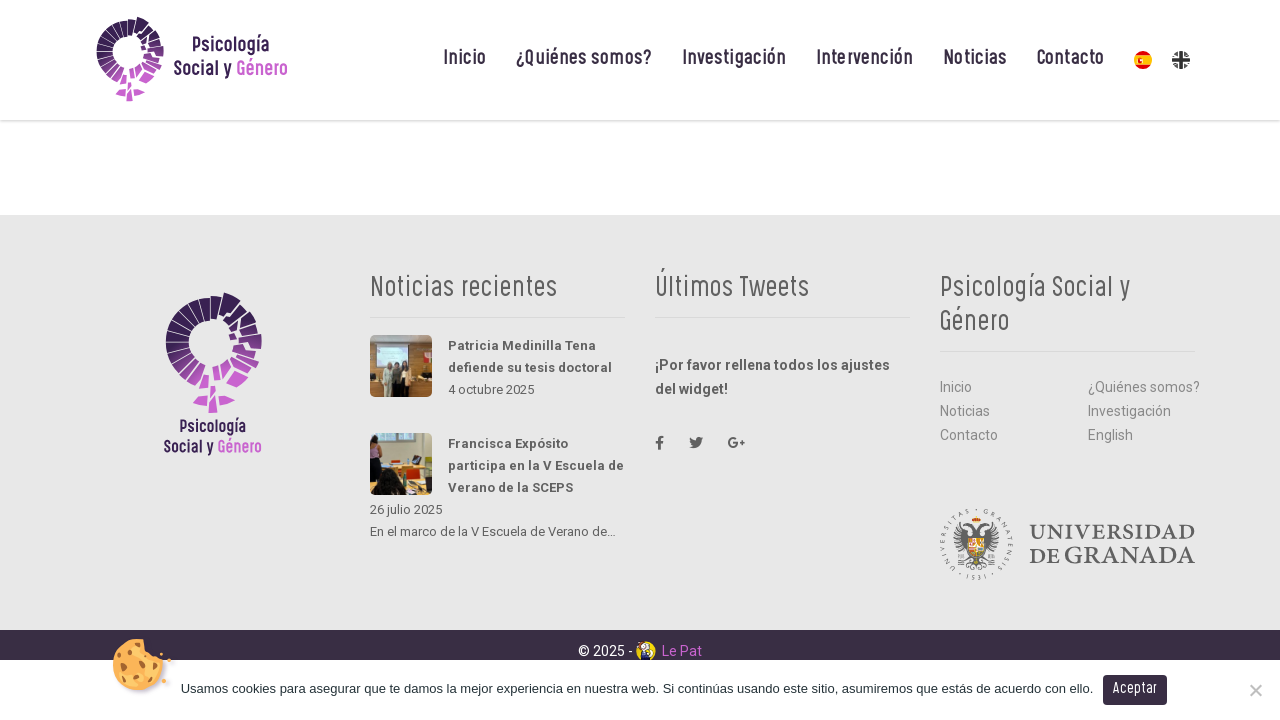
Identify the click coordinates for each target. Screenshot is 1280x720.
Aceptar (1135, 689)
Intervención (864, 60)
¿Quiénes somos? (584, 60)
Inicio (465, 60)
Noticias (975, 60)
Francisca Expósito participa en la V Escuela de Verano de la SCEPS (536, 465)
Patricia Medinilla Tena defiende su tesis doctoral (530, 356)
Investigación (734, 60)
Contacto (1070, 60)
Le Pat (669, 651)
